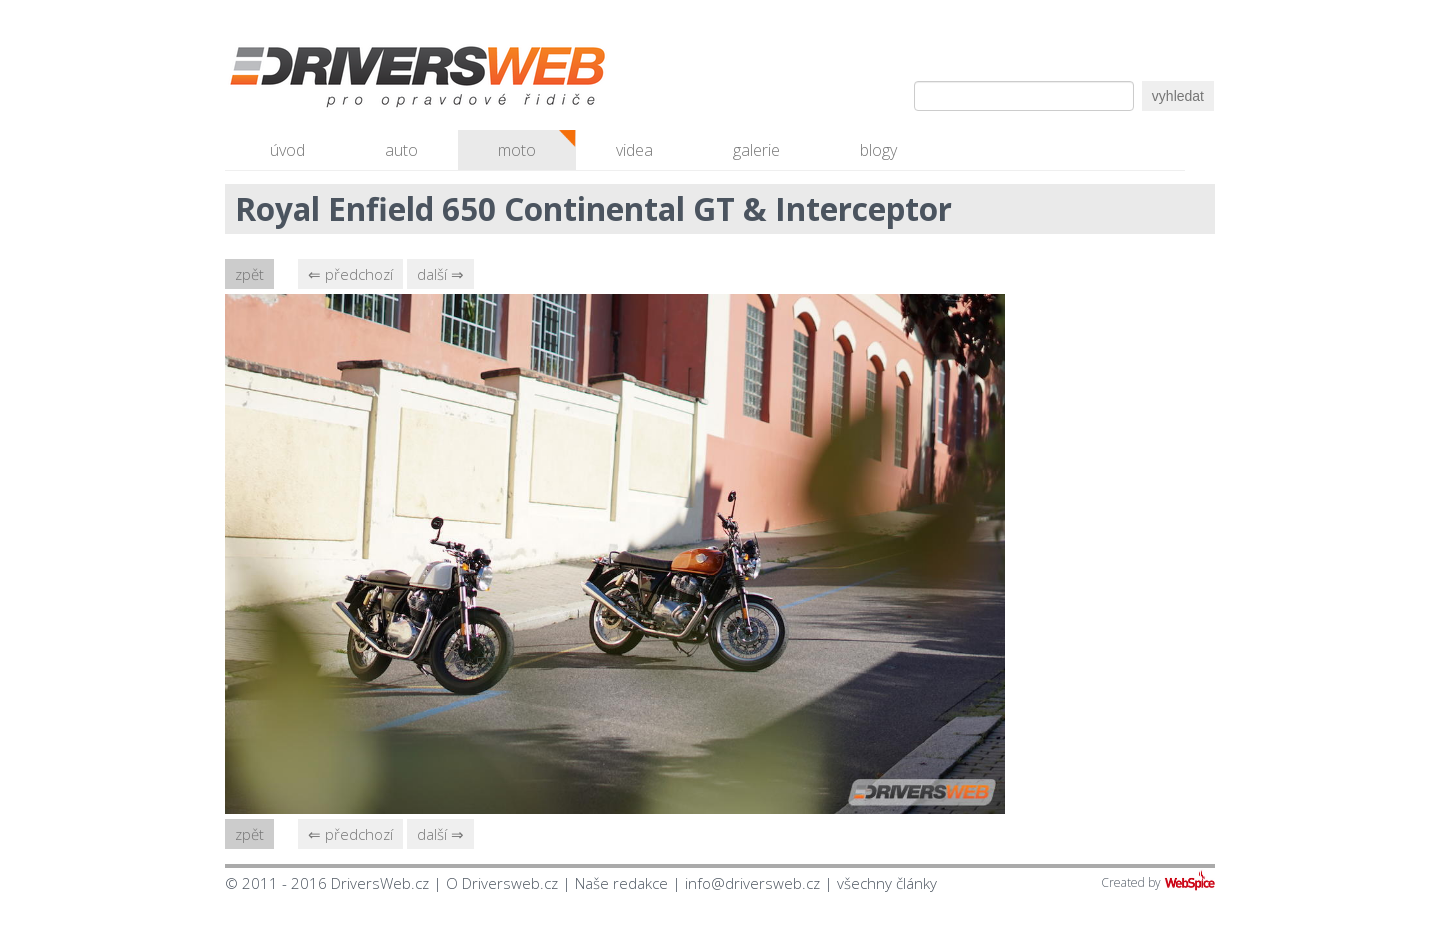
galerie (756, 150)
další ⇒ (440, 274)
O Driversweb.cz (502, 883)
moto (517, 150)
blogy (878, 150)
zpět (249, 274)
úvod (287, 150)
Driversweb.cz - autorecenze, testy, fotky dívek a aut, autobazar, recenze (375, 80)
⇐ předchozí (350, 274)
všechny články (887, 883)
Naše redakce (621, 883)
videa (634, 150)
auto (401, 150)
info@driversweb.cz (752, 883)
